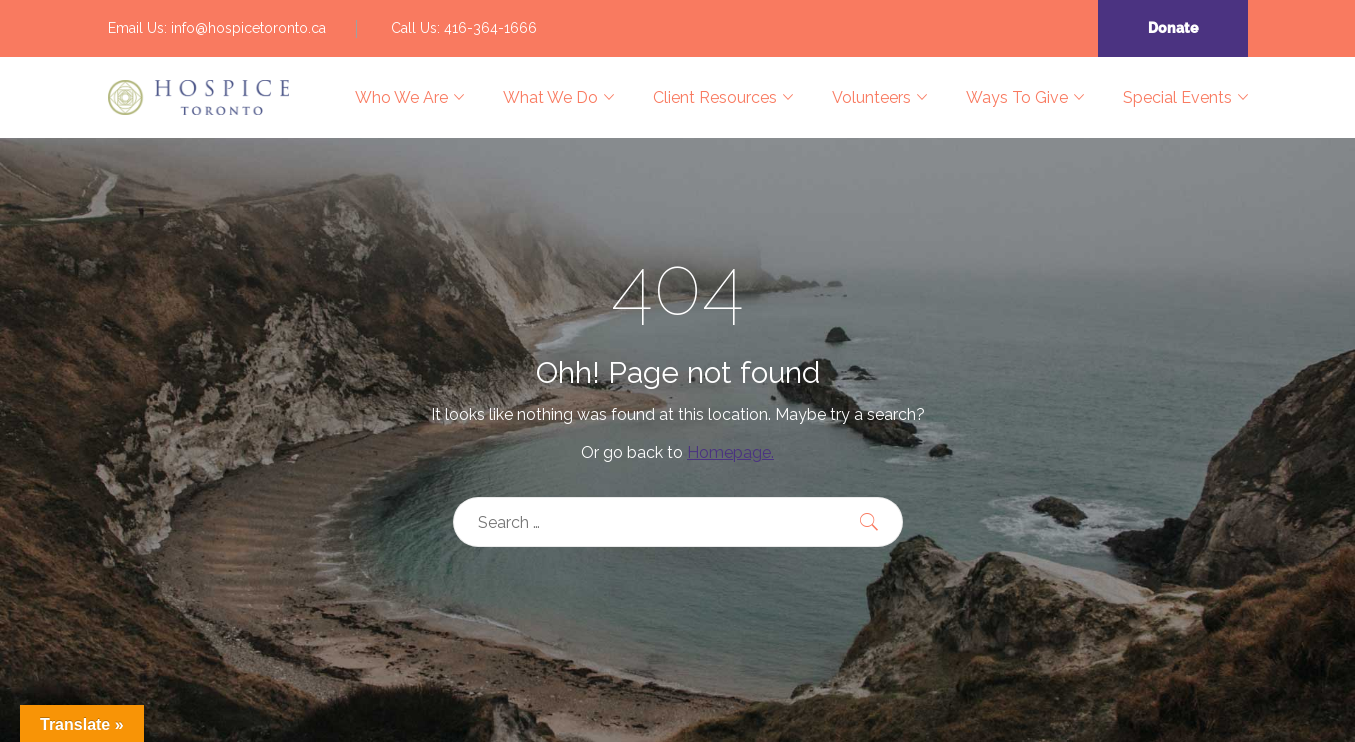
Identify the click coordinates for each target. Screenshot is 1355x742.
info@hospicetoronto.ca (248, 28)
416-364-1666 (490, 28)
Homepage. (730, 452)
